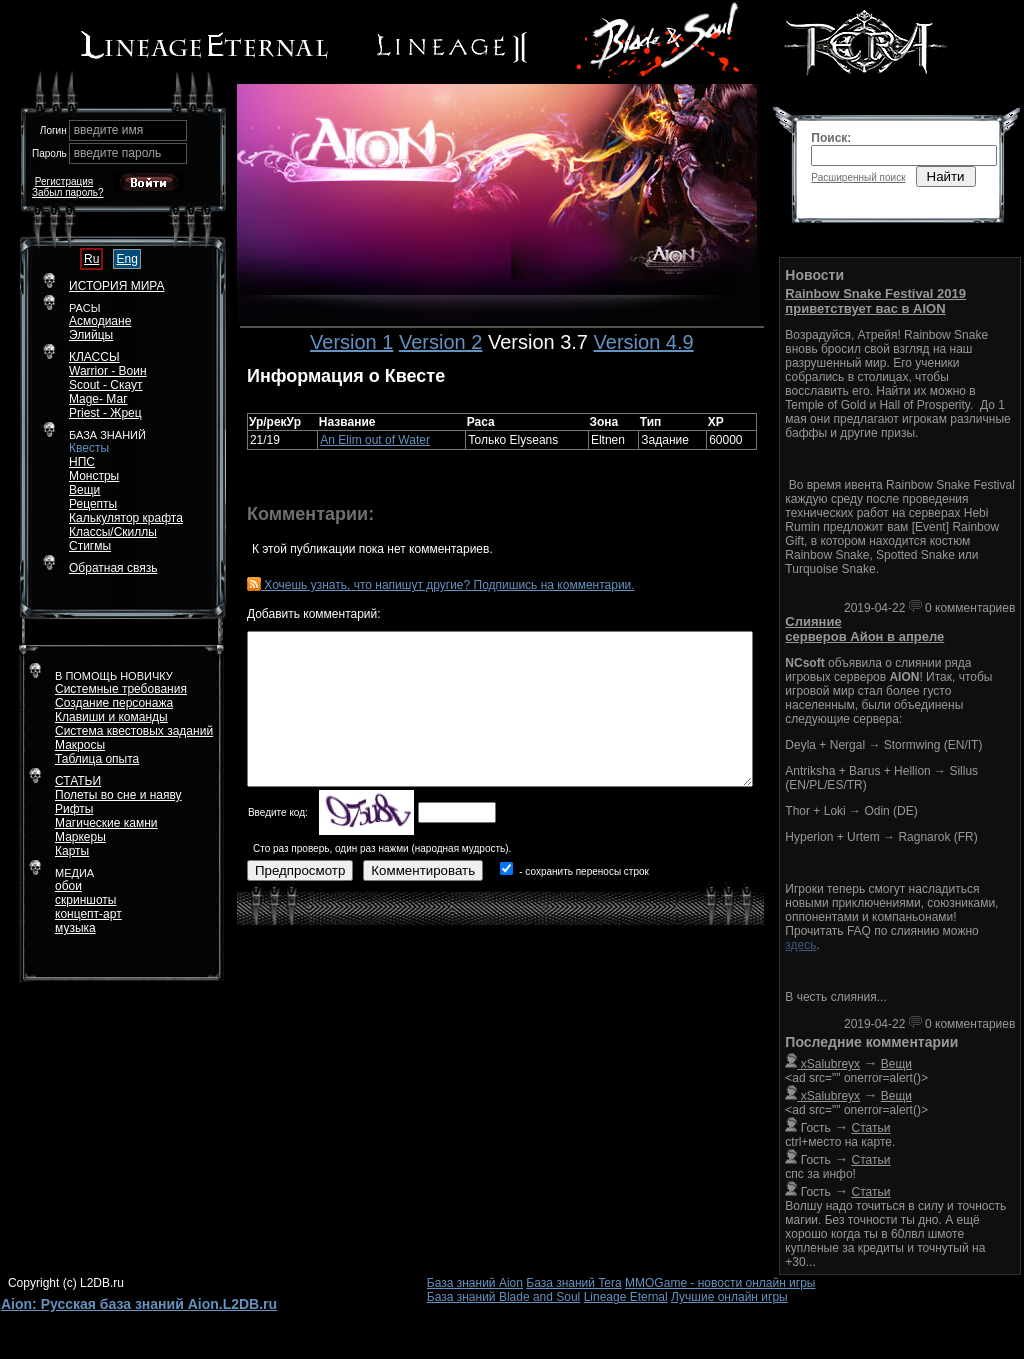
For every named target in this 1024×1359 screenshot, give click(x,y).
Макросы (80, 745)
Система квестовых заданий (134, 731)
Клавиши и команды (111, 717)
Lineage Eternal (626, 1297)
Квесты (89, 448)
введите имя (109, 130)
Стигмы (90, 546)
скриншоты (85, 900)
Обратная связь (113, 568)
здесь (800, 945)
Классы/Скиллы (113, 532)
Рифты (74, 809)
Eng (126, 259)
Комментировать (423, 870)
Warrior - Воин (108, 371)
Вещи (84, 490)
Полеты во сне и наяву (118, 795)
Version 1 (351, 342)
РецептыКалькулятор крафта (126, 511)
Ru (91, 259)
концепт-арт (88, 914)
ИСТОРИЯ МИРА (116, 286)
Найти (946, 176)
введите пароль (118, 153)
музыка (75, 928)
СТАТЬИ (78, 781)
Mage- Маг (98, 399)
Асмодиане (100, 321)
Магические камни (106, 823)
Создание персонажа (114, 703)
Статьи (871, 1128)
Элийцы (91, 335)
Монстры (94, 476)
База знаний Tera (573, 1283)
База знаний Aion (475, 1283)
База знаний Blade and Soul (504, 1297)
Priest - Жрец (105, 413)
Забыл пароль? (68, 192)
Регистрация (64, 181)
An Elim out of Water (375, 440)
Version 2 (440, 342)
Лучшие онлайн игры (729, 1297)
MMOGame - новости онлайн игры (720, 1283)
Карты (72, 851)
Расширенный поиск (858, 177)
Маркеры (80, 837)
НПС (82, 462)
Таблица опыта (97, 759)
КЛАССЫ (94, 357)
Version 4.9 (644, 342)
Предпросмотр (300, 870)
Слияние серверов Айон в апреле (864, 629)
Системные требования (121, 689)
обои (68, 886)
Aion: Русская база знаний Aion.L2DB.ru (139, 1304)
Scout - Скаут (106, 385)
